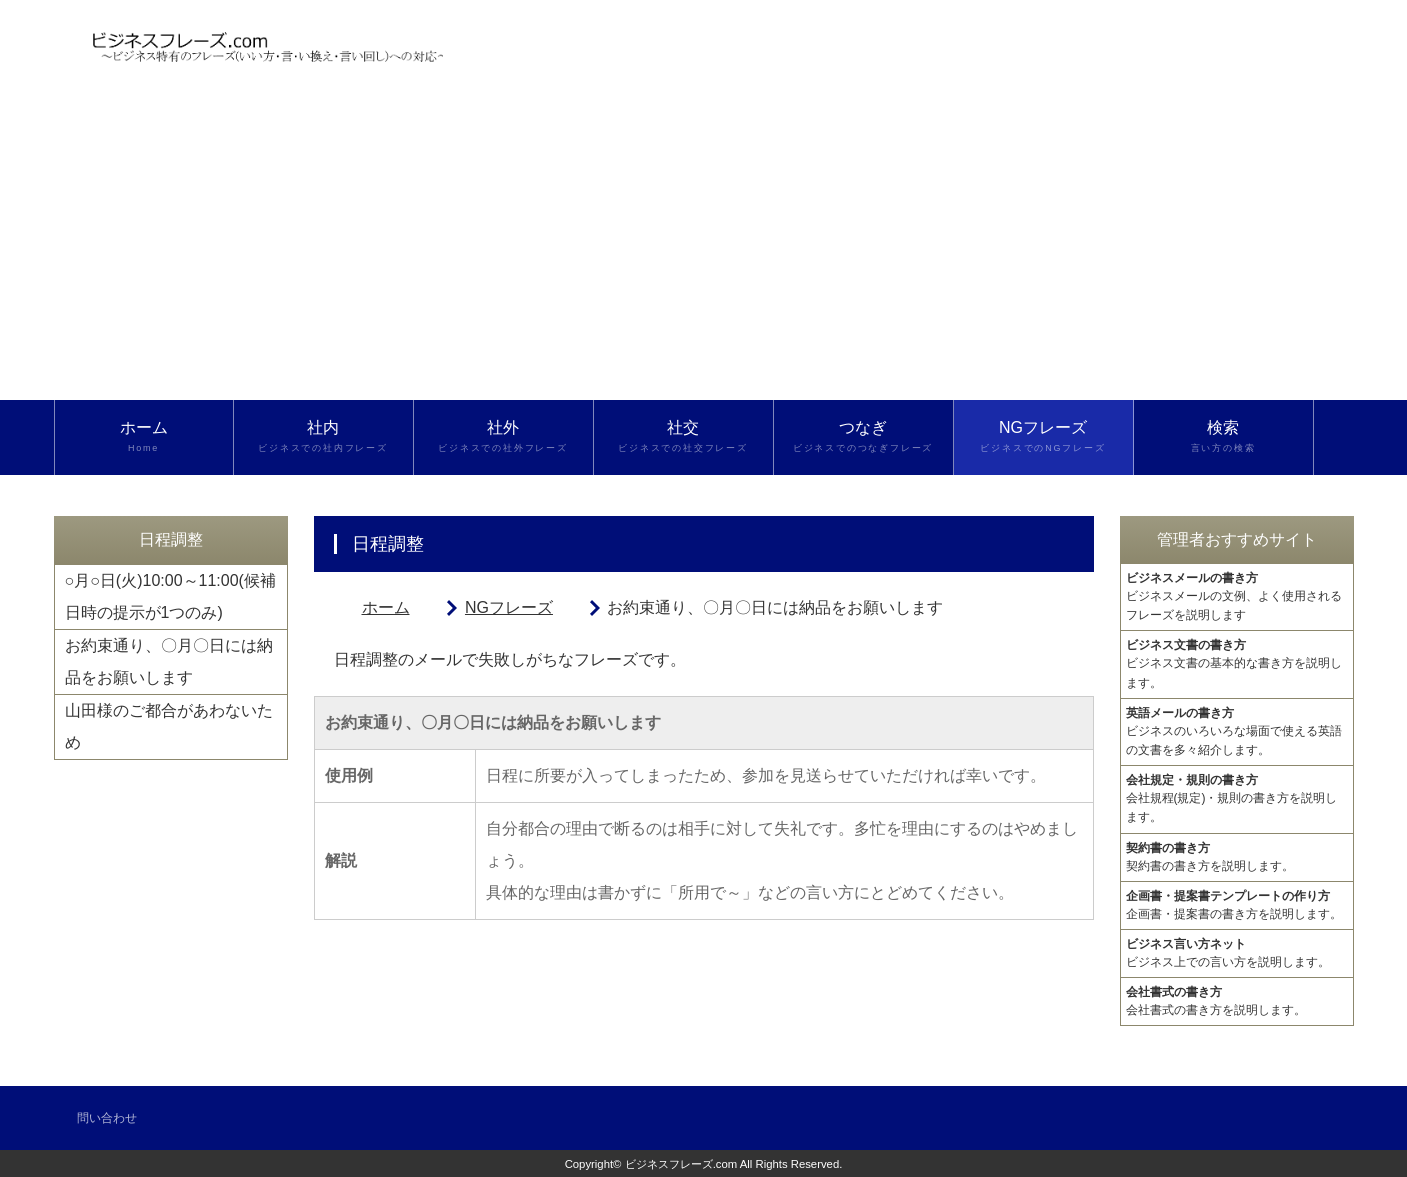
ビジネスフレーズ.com (681, 1164)
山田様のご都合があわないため (169, 726)
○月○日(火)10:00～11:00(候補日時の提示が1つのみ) (170, 596)
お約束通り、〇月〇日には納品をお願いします (169, 661)
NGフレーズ (1043, 437)
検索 (1223, 437)
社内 (323, 437)
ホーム (144, 437)
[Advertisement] (704, 250)
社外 (503, 437)
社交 (683, 437)
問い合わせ (107, 1118)
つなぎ (863, 437)
